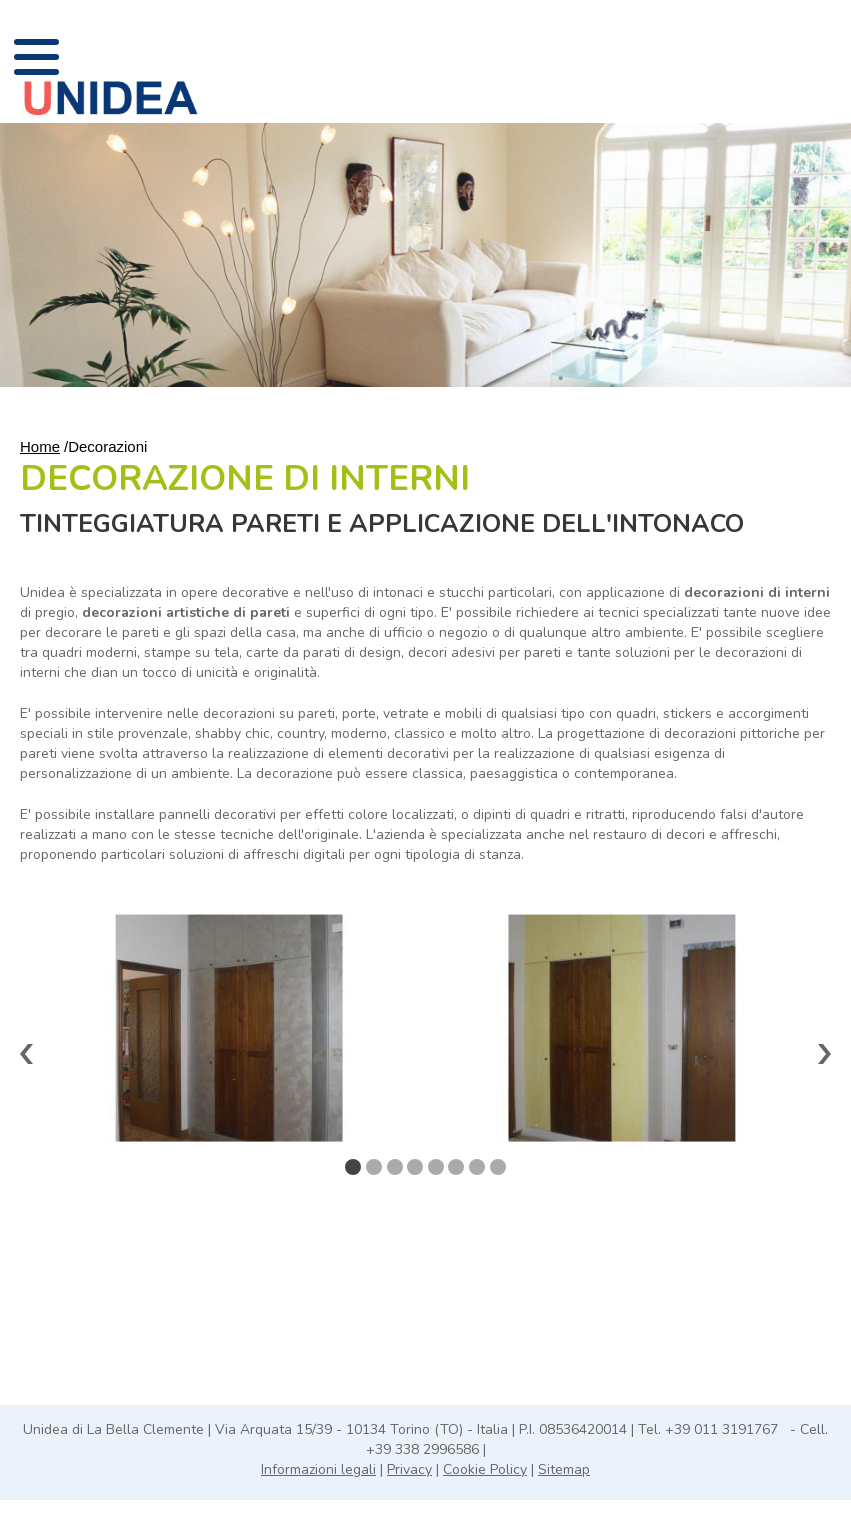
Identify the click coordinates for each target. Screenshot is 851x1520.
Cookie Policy (485, 1469)
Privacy (409, 1469)
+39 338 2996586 (424, 1449)
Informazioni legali (318, 1469)
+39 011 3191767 (723, 1429)
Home (40, 446)
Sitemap (564, 1469)
